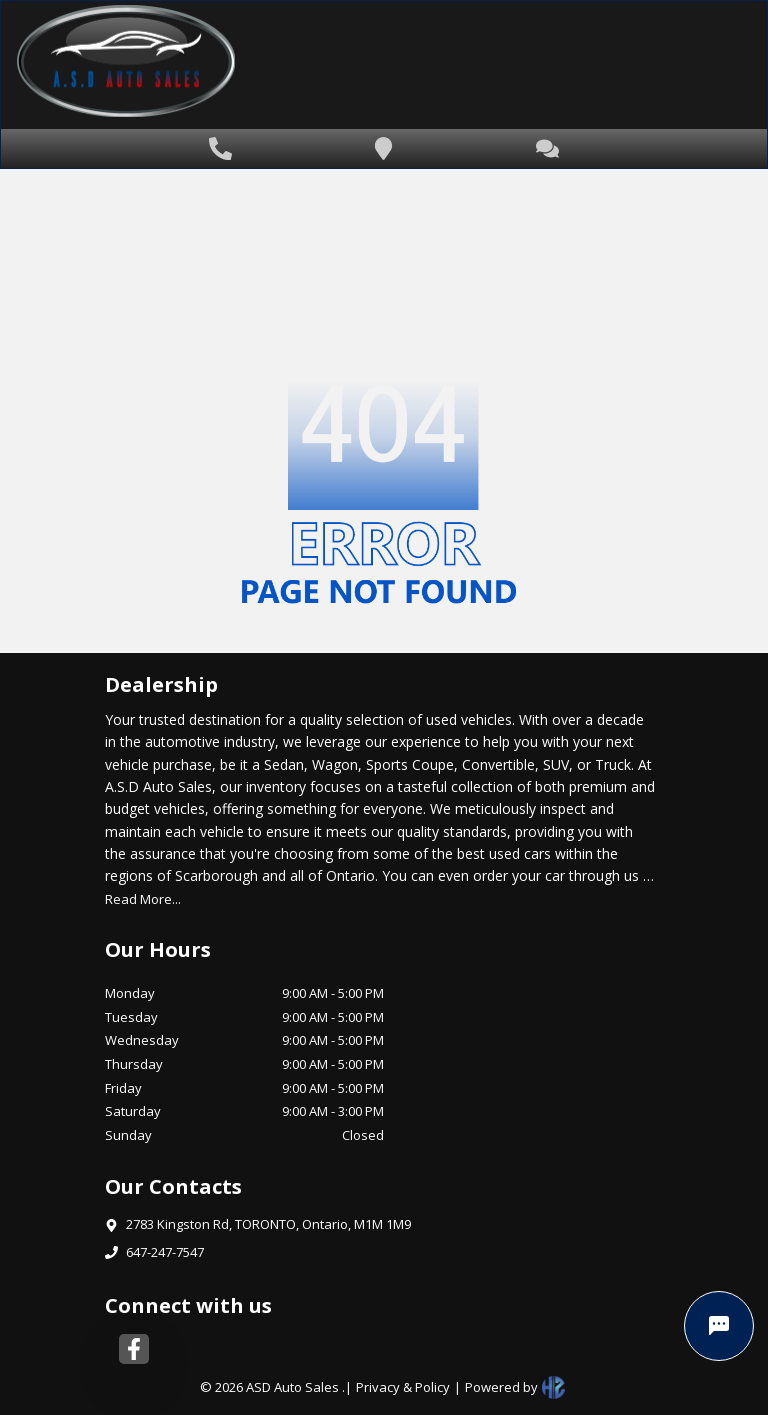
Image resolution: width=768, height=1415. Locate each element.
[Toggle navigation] (703, 65)
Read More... (143, 899)
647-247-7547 (165, 1252)
